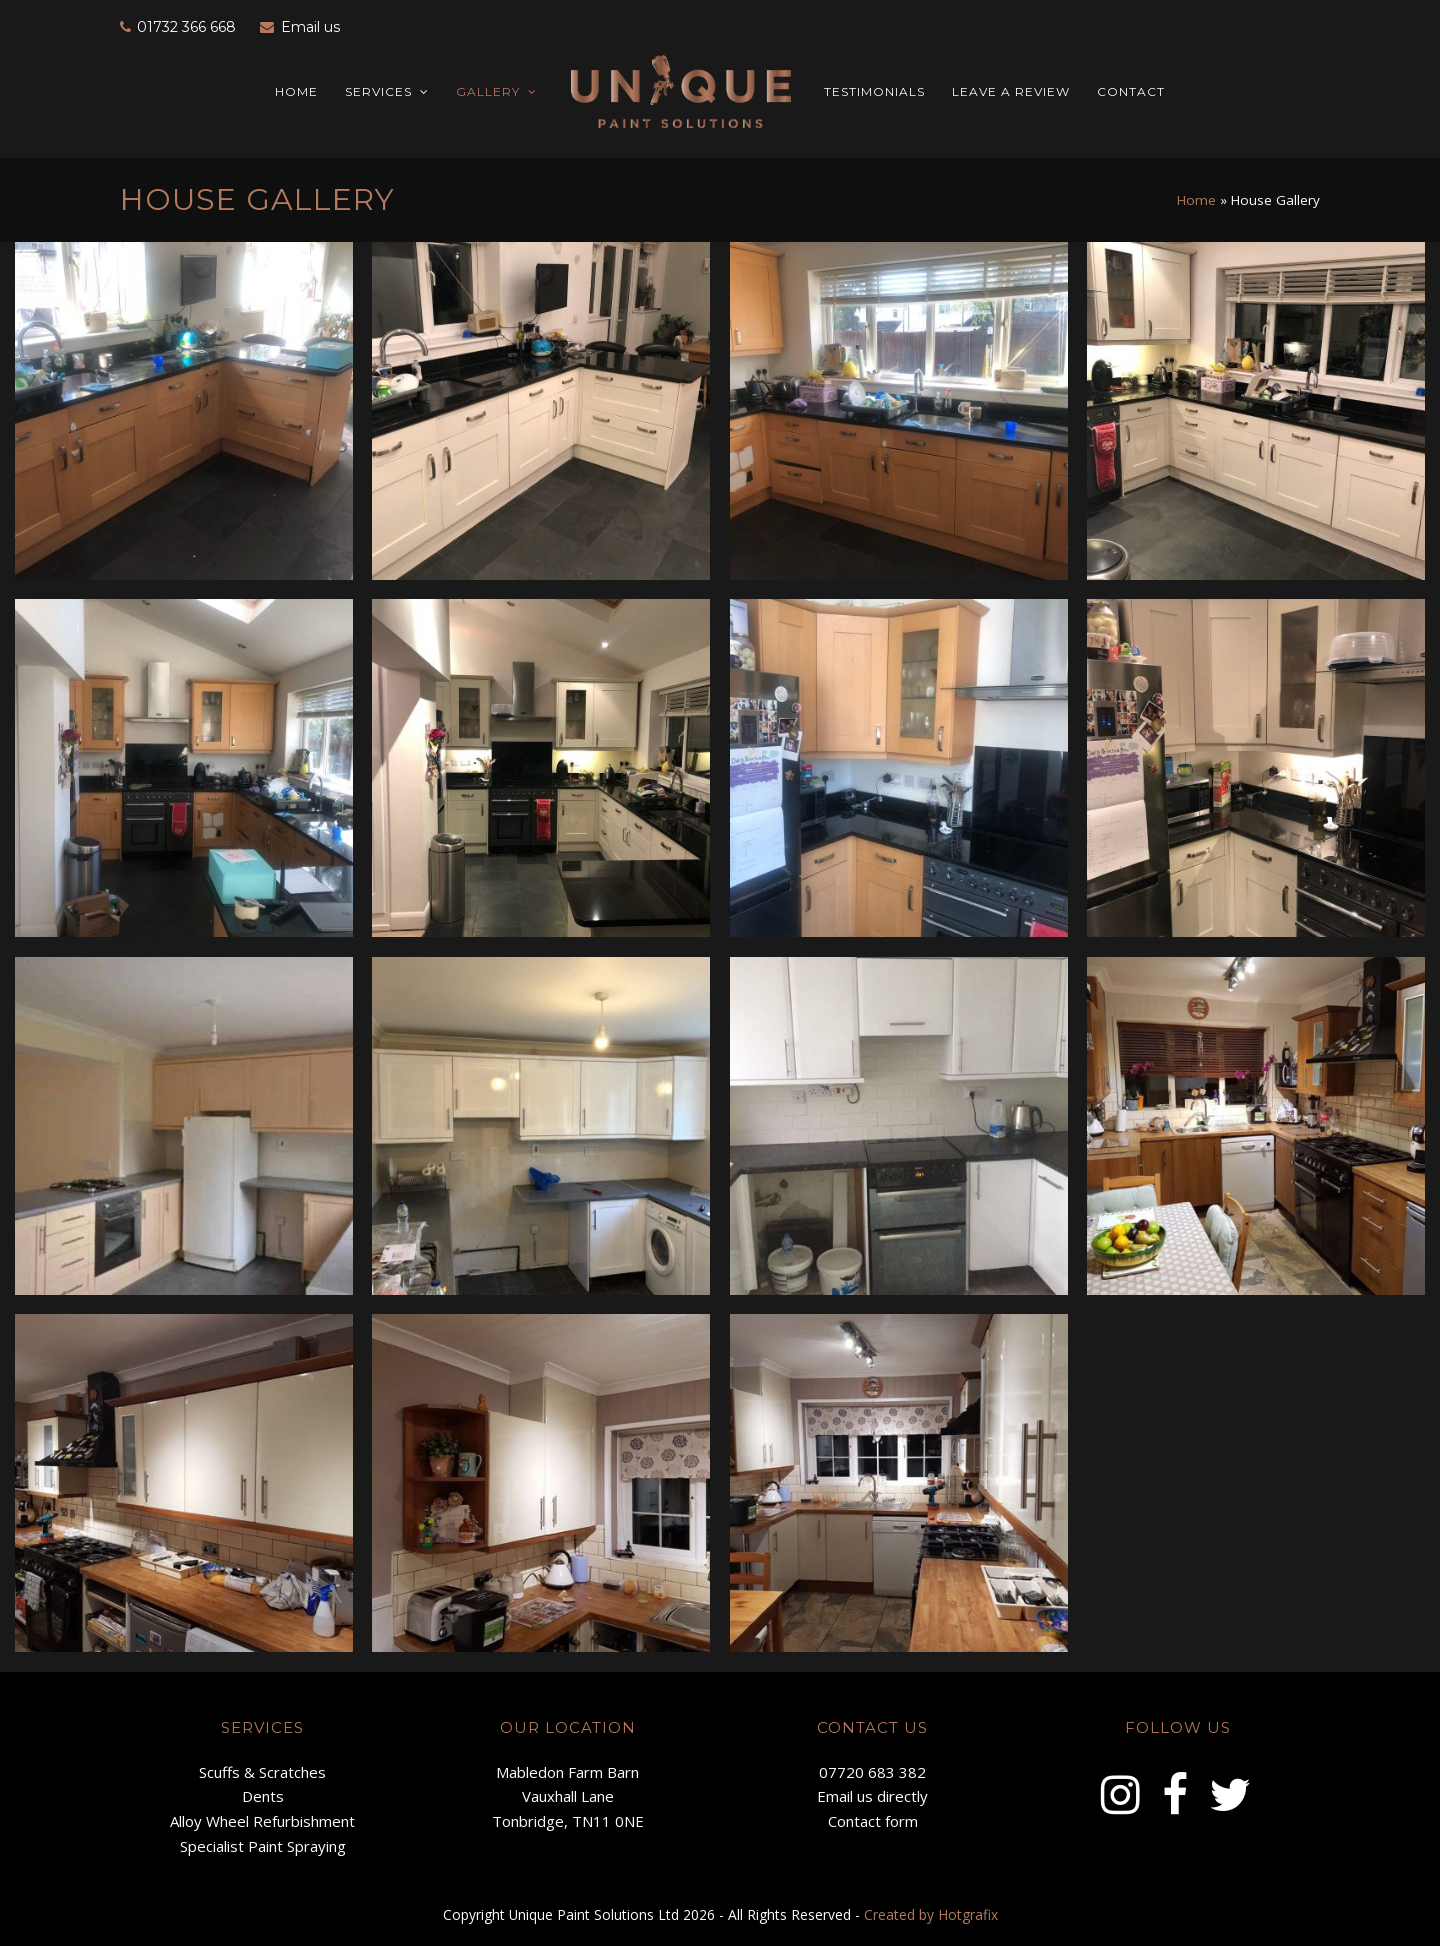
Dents (263, 1796)
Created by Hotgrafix (931, 1914)
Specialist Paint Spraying (263, 1846)
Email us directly (872, 1796)
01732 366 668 (186, 27)
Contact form (873, 1821)
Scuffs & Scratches (262, 1772)
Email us (310, 27)
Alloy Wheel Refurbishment (262, 1821)
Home (1196, 200)
